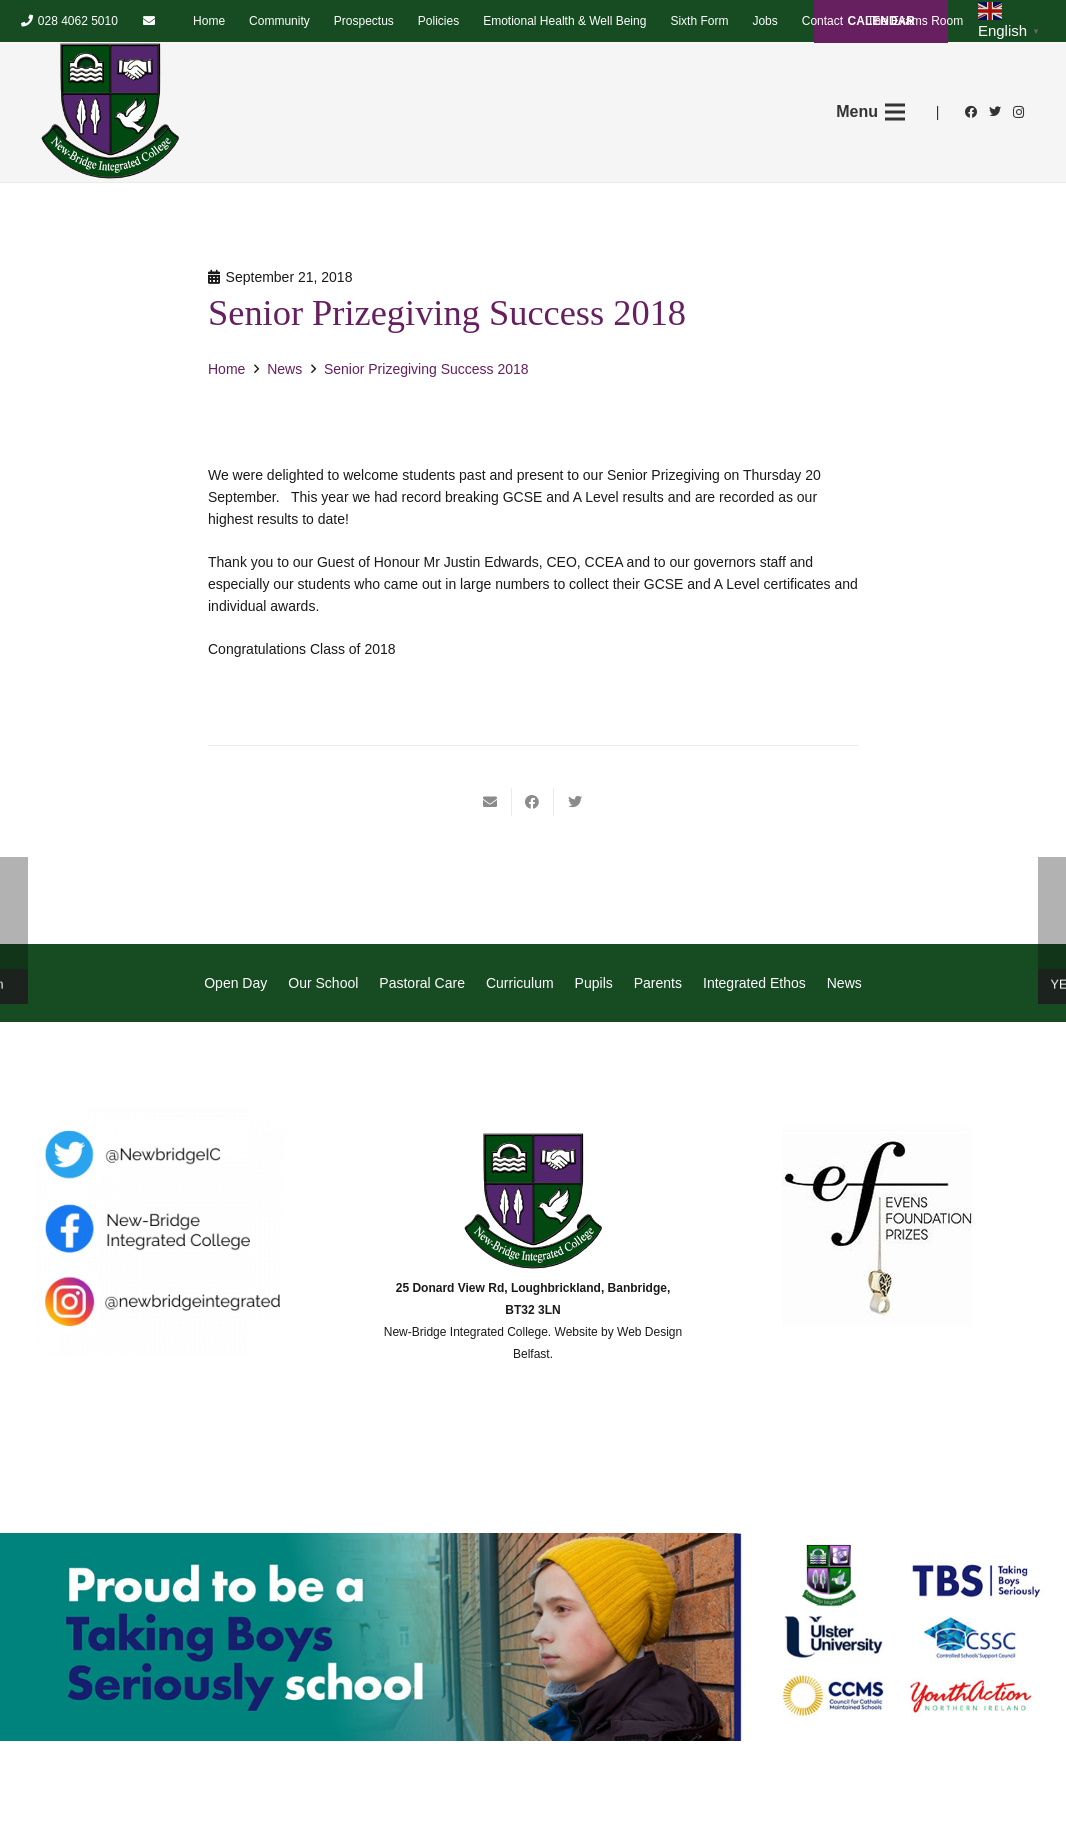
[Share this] (533, 802)
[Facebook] (971, 112)
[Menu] (870, 112)
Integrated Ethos (754, 983)
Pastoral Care (422, 983)
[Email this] (491, 802)
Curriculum (520, 983)
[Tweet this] (575, 802)
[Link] (110, 112)
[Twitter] (995, 112)
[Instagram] (1019, 112)
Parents (658, 983)
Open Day (235, 983)
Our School (323, 983)
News (844, 983)
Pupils (594, 983)
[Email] (149, 21)
